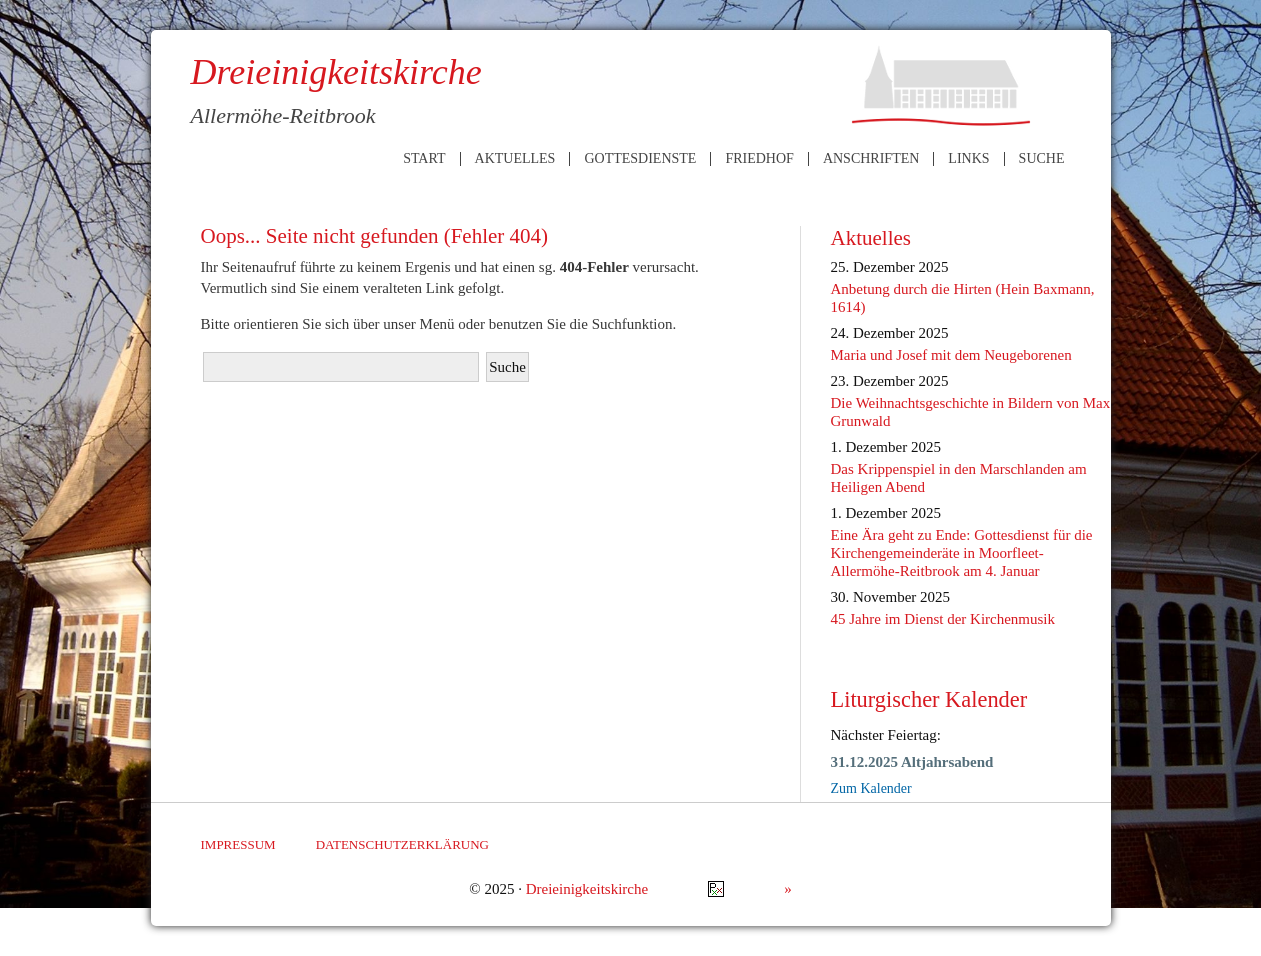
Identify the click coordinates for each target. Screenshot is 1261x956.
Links (968, 159)
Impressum (238, 844)
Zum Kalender (871, 788)
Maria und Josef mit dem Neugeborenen (951, 355)
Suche (1042, 159)
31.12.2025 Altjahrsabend (912, 762)
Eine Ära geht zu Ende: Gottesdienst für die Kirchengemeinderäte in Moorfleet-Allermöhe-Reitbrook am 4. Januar (962, 553)
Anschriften (871, 159)
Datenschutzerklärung (402, 844)
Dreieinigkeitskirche (587, 889)
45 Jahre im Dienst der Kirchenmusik (943, 619)
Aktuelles (515, 159)
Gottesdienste (640, 159)
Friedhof (759, 159)
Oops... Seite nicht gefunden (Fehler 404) (375, 236)
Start (424, 159)
